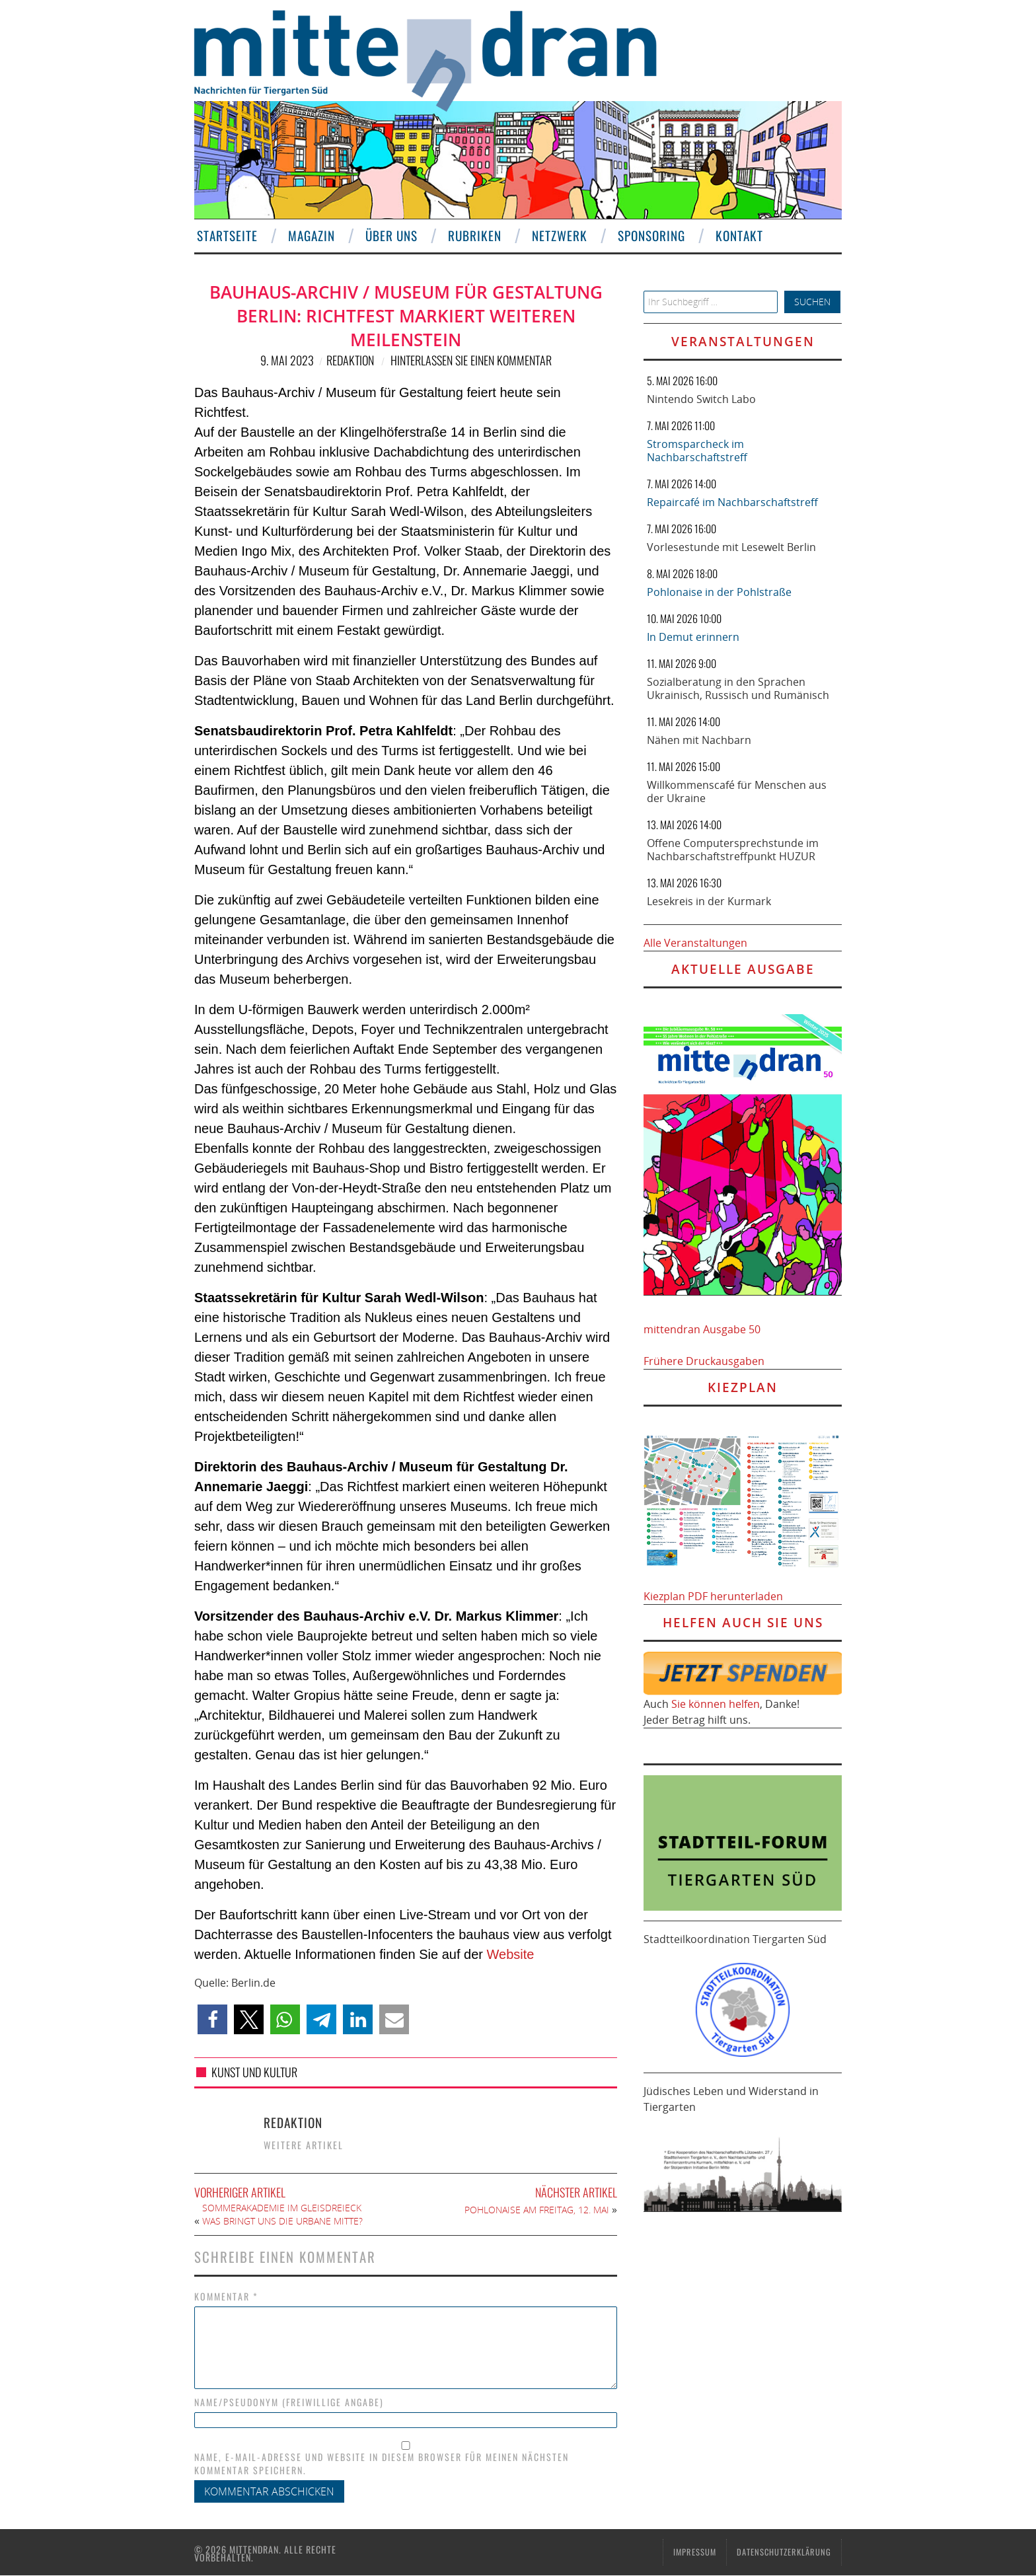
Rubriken (472, 235)
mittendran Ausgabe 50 (702, 1329)
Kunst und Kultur (254, 2071)
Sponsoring (649, 235)
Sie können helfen (715, 1704)
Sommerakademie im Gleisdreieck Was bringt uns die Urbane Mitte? (282, 2214)
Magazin (308, 235)
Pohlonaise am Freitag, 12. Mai (536, 2209)
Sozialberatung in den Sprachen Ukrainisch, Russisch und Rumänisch (738, 688)
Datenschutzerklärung (784, 2552)
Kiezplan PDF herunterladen (713, 1596)
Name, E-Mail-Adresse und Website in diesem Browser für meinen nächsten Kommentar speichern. (381, 2463)
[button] (212, 2019)
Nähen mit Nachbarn (699, 740)
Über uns (389, 235)
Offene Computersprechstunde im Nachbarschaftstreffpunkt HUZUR (733, 850)
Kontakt (736, 235)
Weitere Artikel (304, 2145)
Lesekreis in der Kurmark (709, 901)
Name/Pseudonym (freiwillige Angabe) (289, 2402)
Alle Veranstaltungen (695, 943)
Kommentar (226, 2296)
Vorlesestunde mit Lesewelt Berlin (731, 547)
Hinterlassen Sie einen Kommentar (471, 360)
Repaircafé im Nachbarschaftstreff (732, 502)
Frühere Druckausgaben (704, 1361)
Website (511, 1954)
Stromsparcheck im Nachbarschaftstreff (697, 450)
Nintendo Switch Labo (701, 399)
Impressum (694, 2552)
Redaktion (350, 360)
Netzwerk (557, 235)
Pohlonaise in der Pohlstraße (719, 592)
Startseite (224, 235)
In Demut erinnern (693, 637)
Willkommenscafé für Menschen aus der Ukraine (737, 791)
